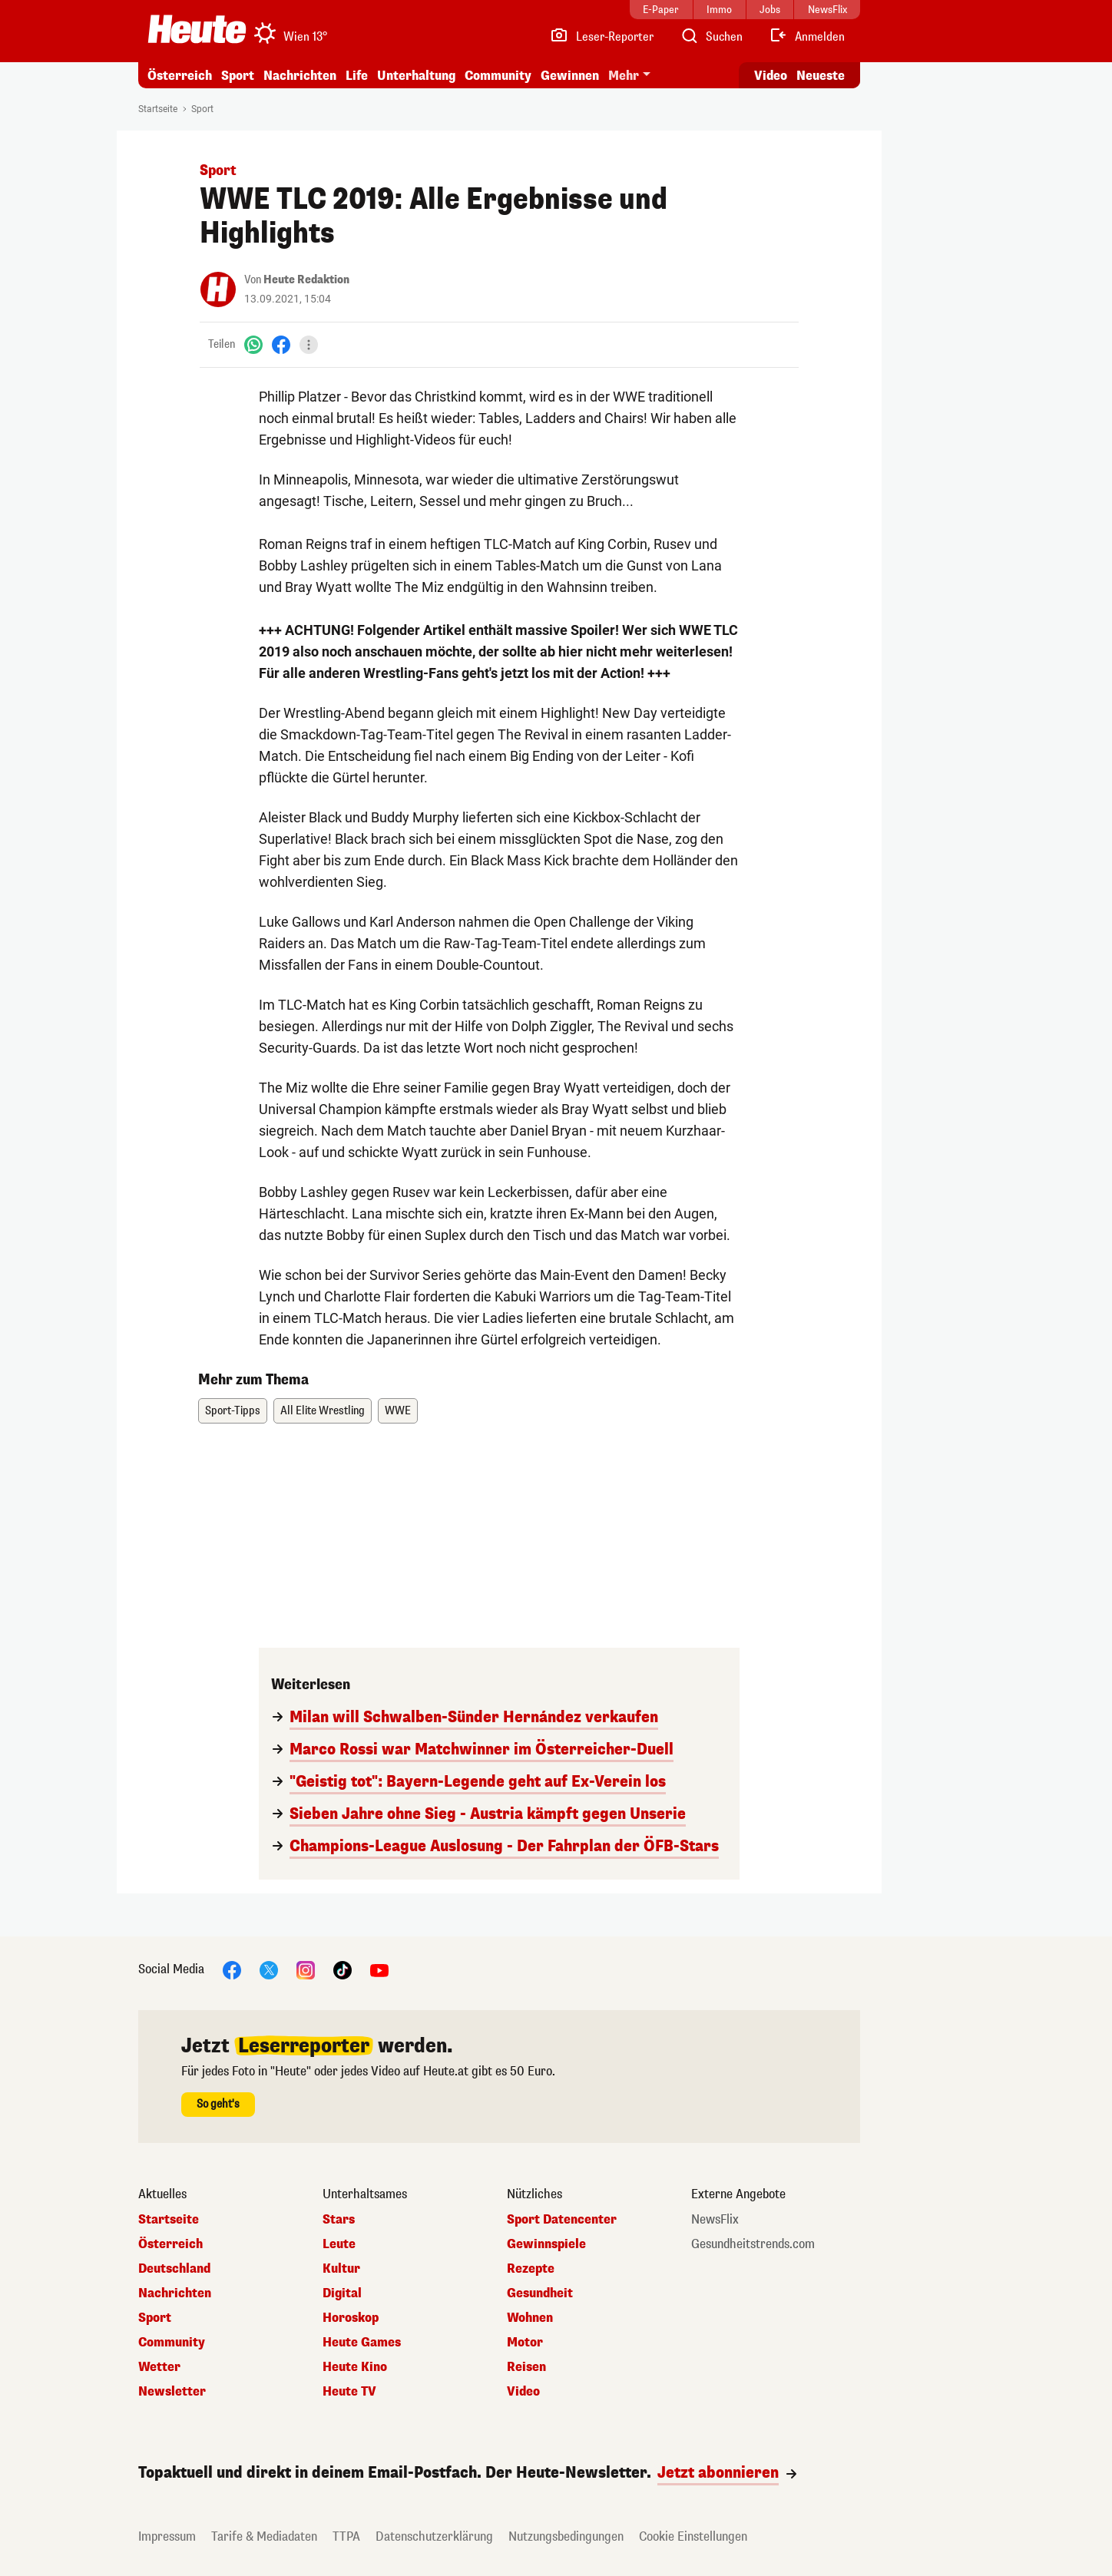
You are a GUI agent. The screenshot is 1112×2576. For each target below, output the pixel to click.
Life (357, 76)
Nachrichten (299, 76)
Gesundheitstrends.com (753, 2244)
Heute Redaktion (306, 280)
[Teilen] (309, 345)
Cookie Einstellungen (693, 2536)
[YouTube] (379, 1969)
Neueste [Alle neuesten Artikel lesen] (820, 76)
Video (523, 2391)
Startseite (157, 109)
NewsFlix (715, 2219)
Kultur (341, 2269)
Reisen (526, 2367)
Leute (339, 2244)
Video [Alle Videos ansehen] (770, 76)
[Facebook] (281, 344)
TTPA (346, 2536)
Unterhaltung (416, 76)
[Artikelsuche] (711, 37)
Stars (339, 2219)
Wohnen (530, 2318)
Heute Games (362, 2342)
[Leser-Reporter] (602, 37)
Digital (342, 2293)
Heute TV (349, 2391)
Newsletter (172, 2391)
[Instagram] (305, 1969)
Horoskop (351, 2318)
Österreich (179, 76)
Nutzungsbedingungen (566, 2536)
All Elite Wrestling (322, 1411)
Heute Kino (355, 2367)
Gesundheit (540, 2293)
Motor (525, 2342)
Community (498, 76)
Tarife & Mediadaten (264, 2536)
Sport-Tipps (232, 1411)
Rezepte (530, 2269)
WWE (398, 1411)
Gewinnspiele (546, 2244)
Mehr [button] (623, 76)
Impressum (167, 2536)
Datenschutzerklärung (434, 2536)
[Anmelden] (807, 37)
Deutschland (174, 2269)
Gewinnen (570, 76)
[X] (269, 1969)
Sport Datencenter (562, 2219)
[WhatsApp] (253, 344)
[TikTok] (342, 1969)
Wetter (159, 2367)
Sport (237, 76)
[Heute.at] (197, 29)
